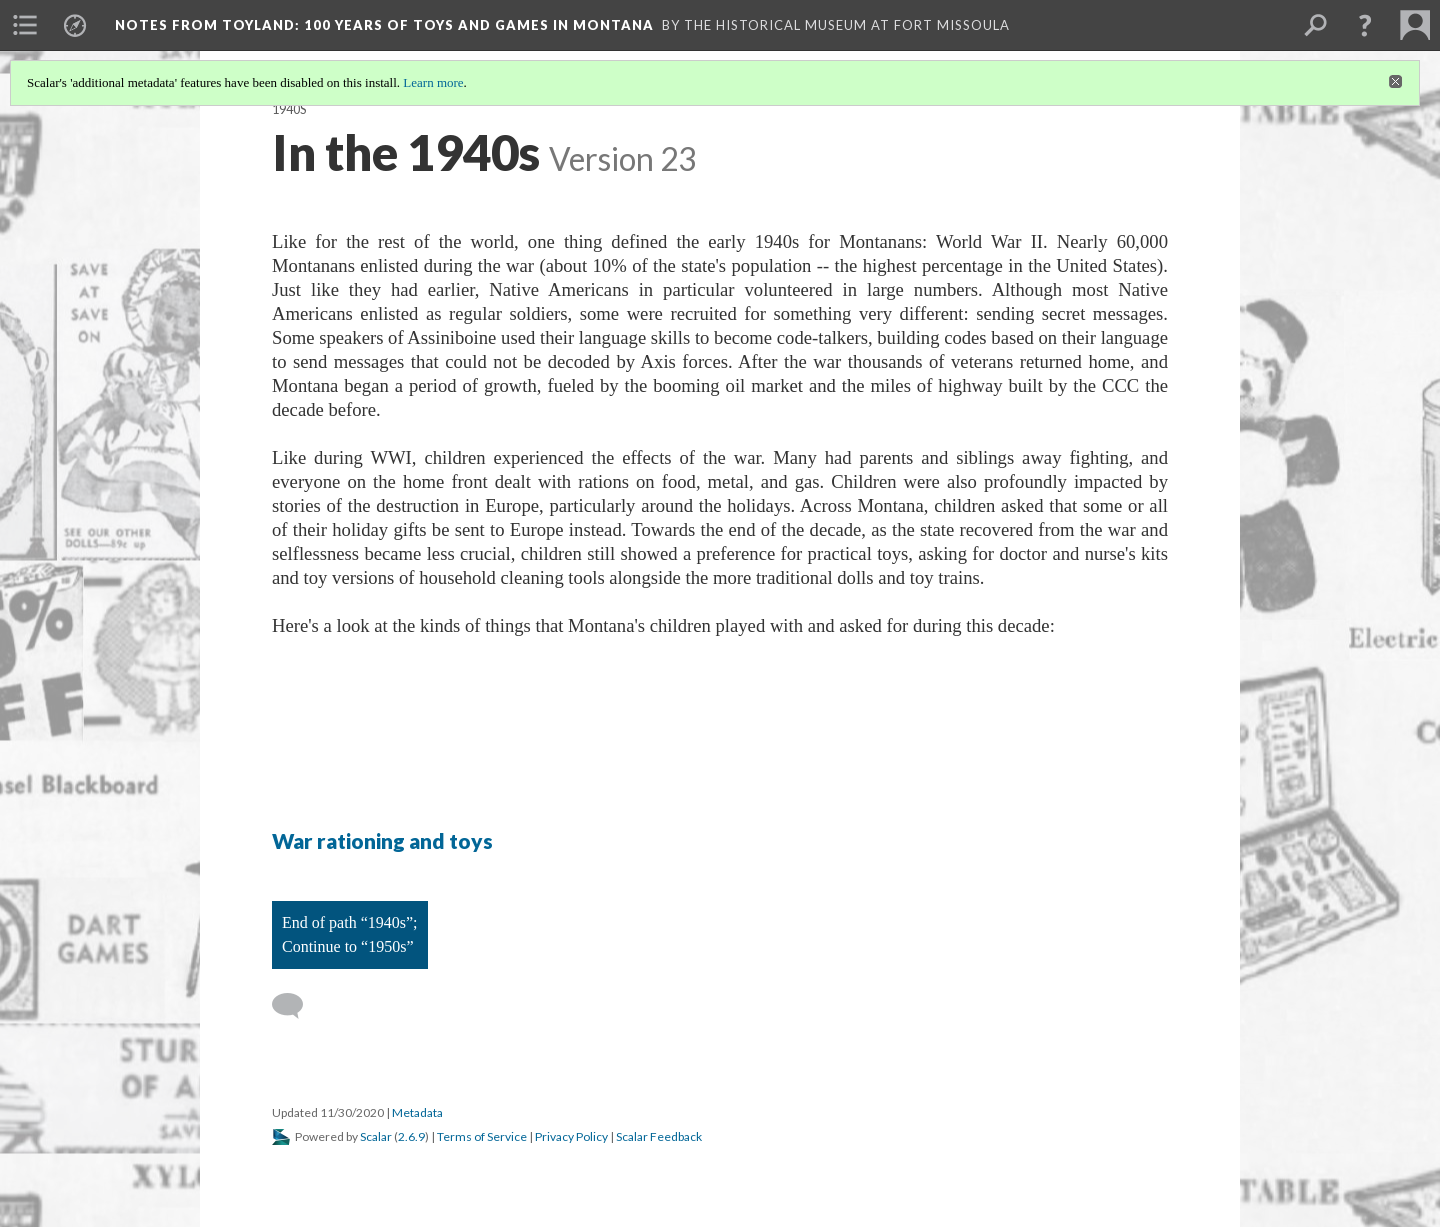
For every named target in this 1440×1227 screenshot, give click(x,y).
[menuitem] (25, 25)
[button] (1365, 25)
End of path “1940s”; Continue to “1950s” (350, 934)
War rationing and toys (382, 840)
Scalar (376, 1136)
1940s (289, 109)
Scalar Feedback (659, 1136)
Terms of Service (482, 1136)
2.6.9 (411, 1136)
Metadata (417, 1112)
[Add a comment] (296, 1006)
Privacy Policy (571, 1136)
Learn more (433, 82)
